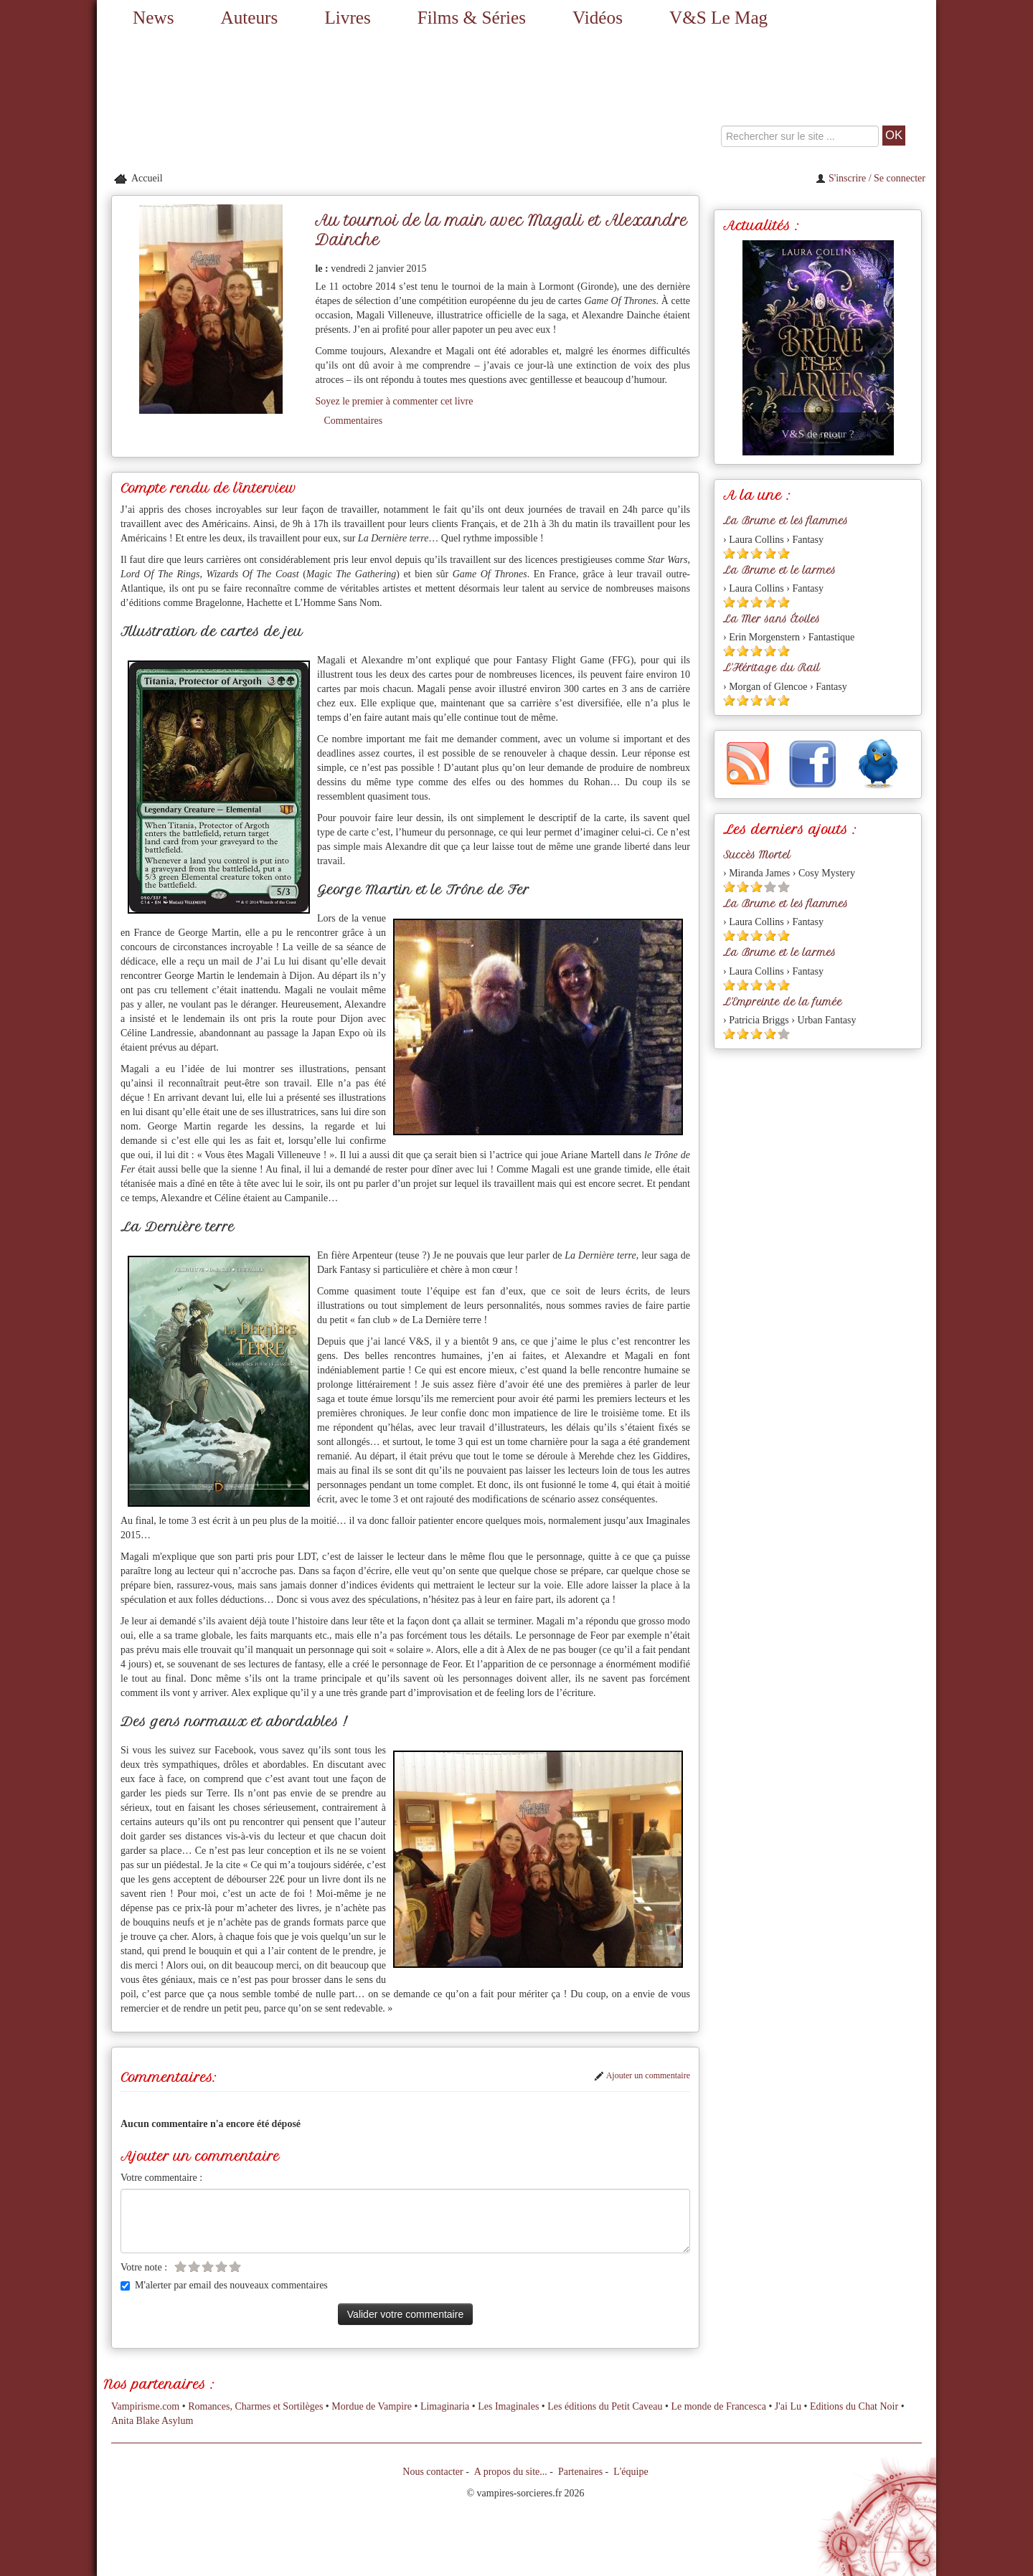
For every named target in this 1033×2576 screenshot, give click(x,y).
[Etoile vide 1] (180, 2266)
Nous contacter (432, 2471)
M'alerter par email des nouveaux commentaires (224, 2285)
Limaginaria (444, 2406)
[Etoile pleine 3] (756, 553)
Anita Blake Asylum (152, 2420)
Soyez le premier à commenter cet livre (394, 401)
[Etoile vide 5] (235, 2266)
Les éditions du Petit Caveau (604, 2406)
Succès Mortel (757, 855)
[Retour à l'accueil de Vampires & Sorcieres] (229, 101)
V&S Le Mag (718, 17)
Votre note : (144, 2267)
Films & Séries (472, 17)
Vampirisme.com (145, 2406)
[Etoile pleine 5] (784, 553)
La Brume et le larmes (779, 570)
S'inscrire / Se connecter (870, 178)
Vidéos (597, 17)
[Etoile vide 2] (194, 2266)
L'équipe (630, 2471)
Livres (347, 17)
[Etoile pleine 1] (729, 553)
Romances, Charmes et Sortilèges (255, 2406)
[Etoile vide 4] (221, 2266)
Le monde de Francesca (718, 2406)
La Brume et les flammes (785, 520)
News (153, 17)
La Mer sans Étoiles (771, 619)
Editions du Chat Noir (854, 2406)
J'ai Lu (788, 2406)
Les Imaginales (508, 2406)
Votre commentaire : (161, 2177)
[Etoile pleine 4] (770, 553)
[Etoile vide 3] (208, 2266)
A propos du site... (510, 2471)
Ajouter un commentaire (642, 2075)
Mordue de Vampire (371, 2406)
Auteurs (249, 17)
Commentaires (353, 420)
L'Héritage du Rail (771, 667)
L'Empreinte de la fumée (782, 1002)
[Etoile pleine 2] (743, 553)
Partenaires (580, 2471)
